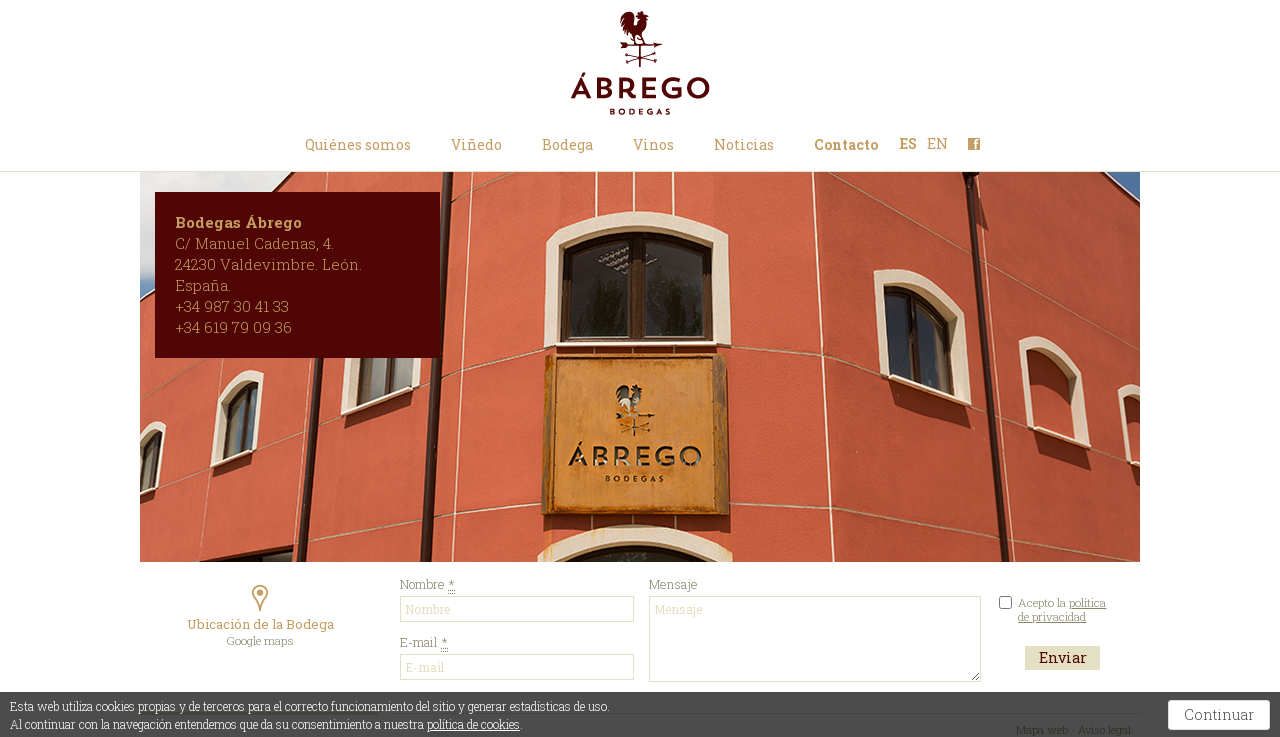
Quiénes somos (358, 143)
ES (908, 143)
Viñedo (476, 143)
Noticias (744, 143)
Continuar (1219, 714)
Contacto (846, 143)
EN (937, 143)
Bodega (567, 143)
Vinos (653, 143)
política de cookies (473, 724)
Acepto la (1062, 610)
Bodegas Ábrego (640, 63)
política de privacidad (1062, 609)
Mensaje (815, 639)
